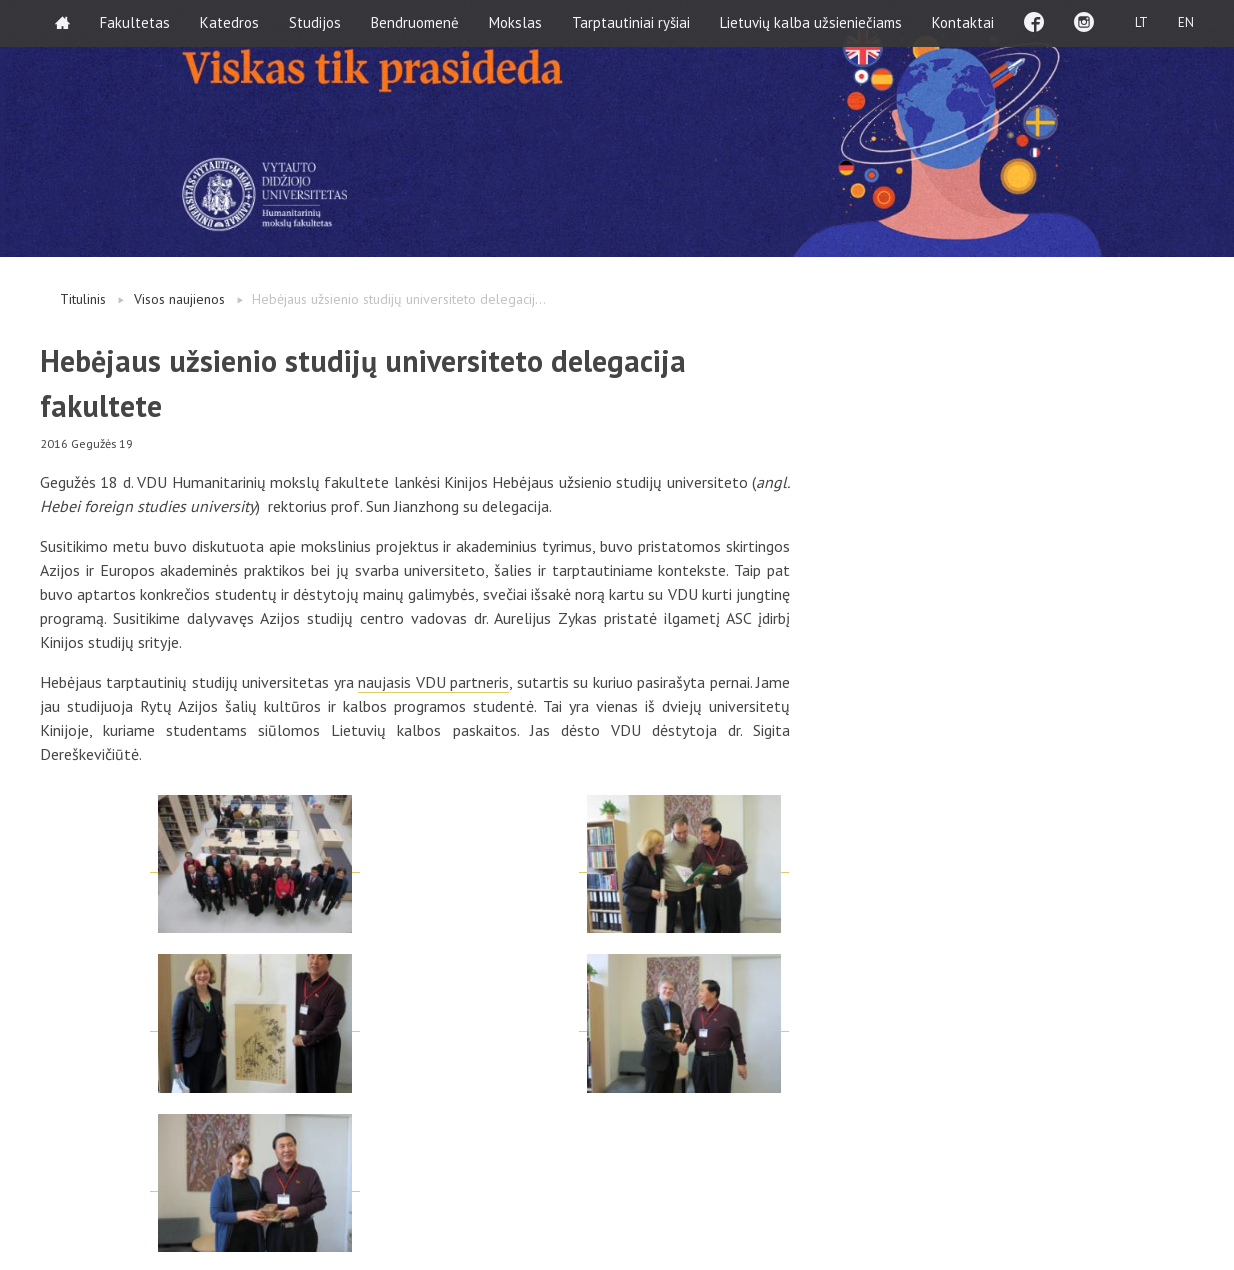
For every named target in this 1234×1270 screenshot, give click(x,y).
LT (1141, 22)
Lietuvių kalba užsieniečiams (811, 22)
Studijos (315, 22)
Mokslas (515, 22)
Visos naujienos (179, 299)
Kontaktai (963, 22)
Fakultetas (135, 22)
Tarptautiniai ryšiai (631, 22)
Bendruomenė (415, 22)
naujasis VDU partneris (433, 682)
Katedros (229, 22)
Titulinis (83, 299)
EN (1186, 22)
